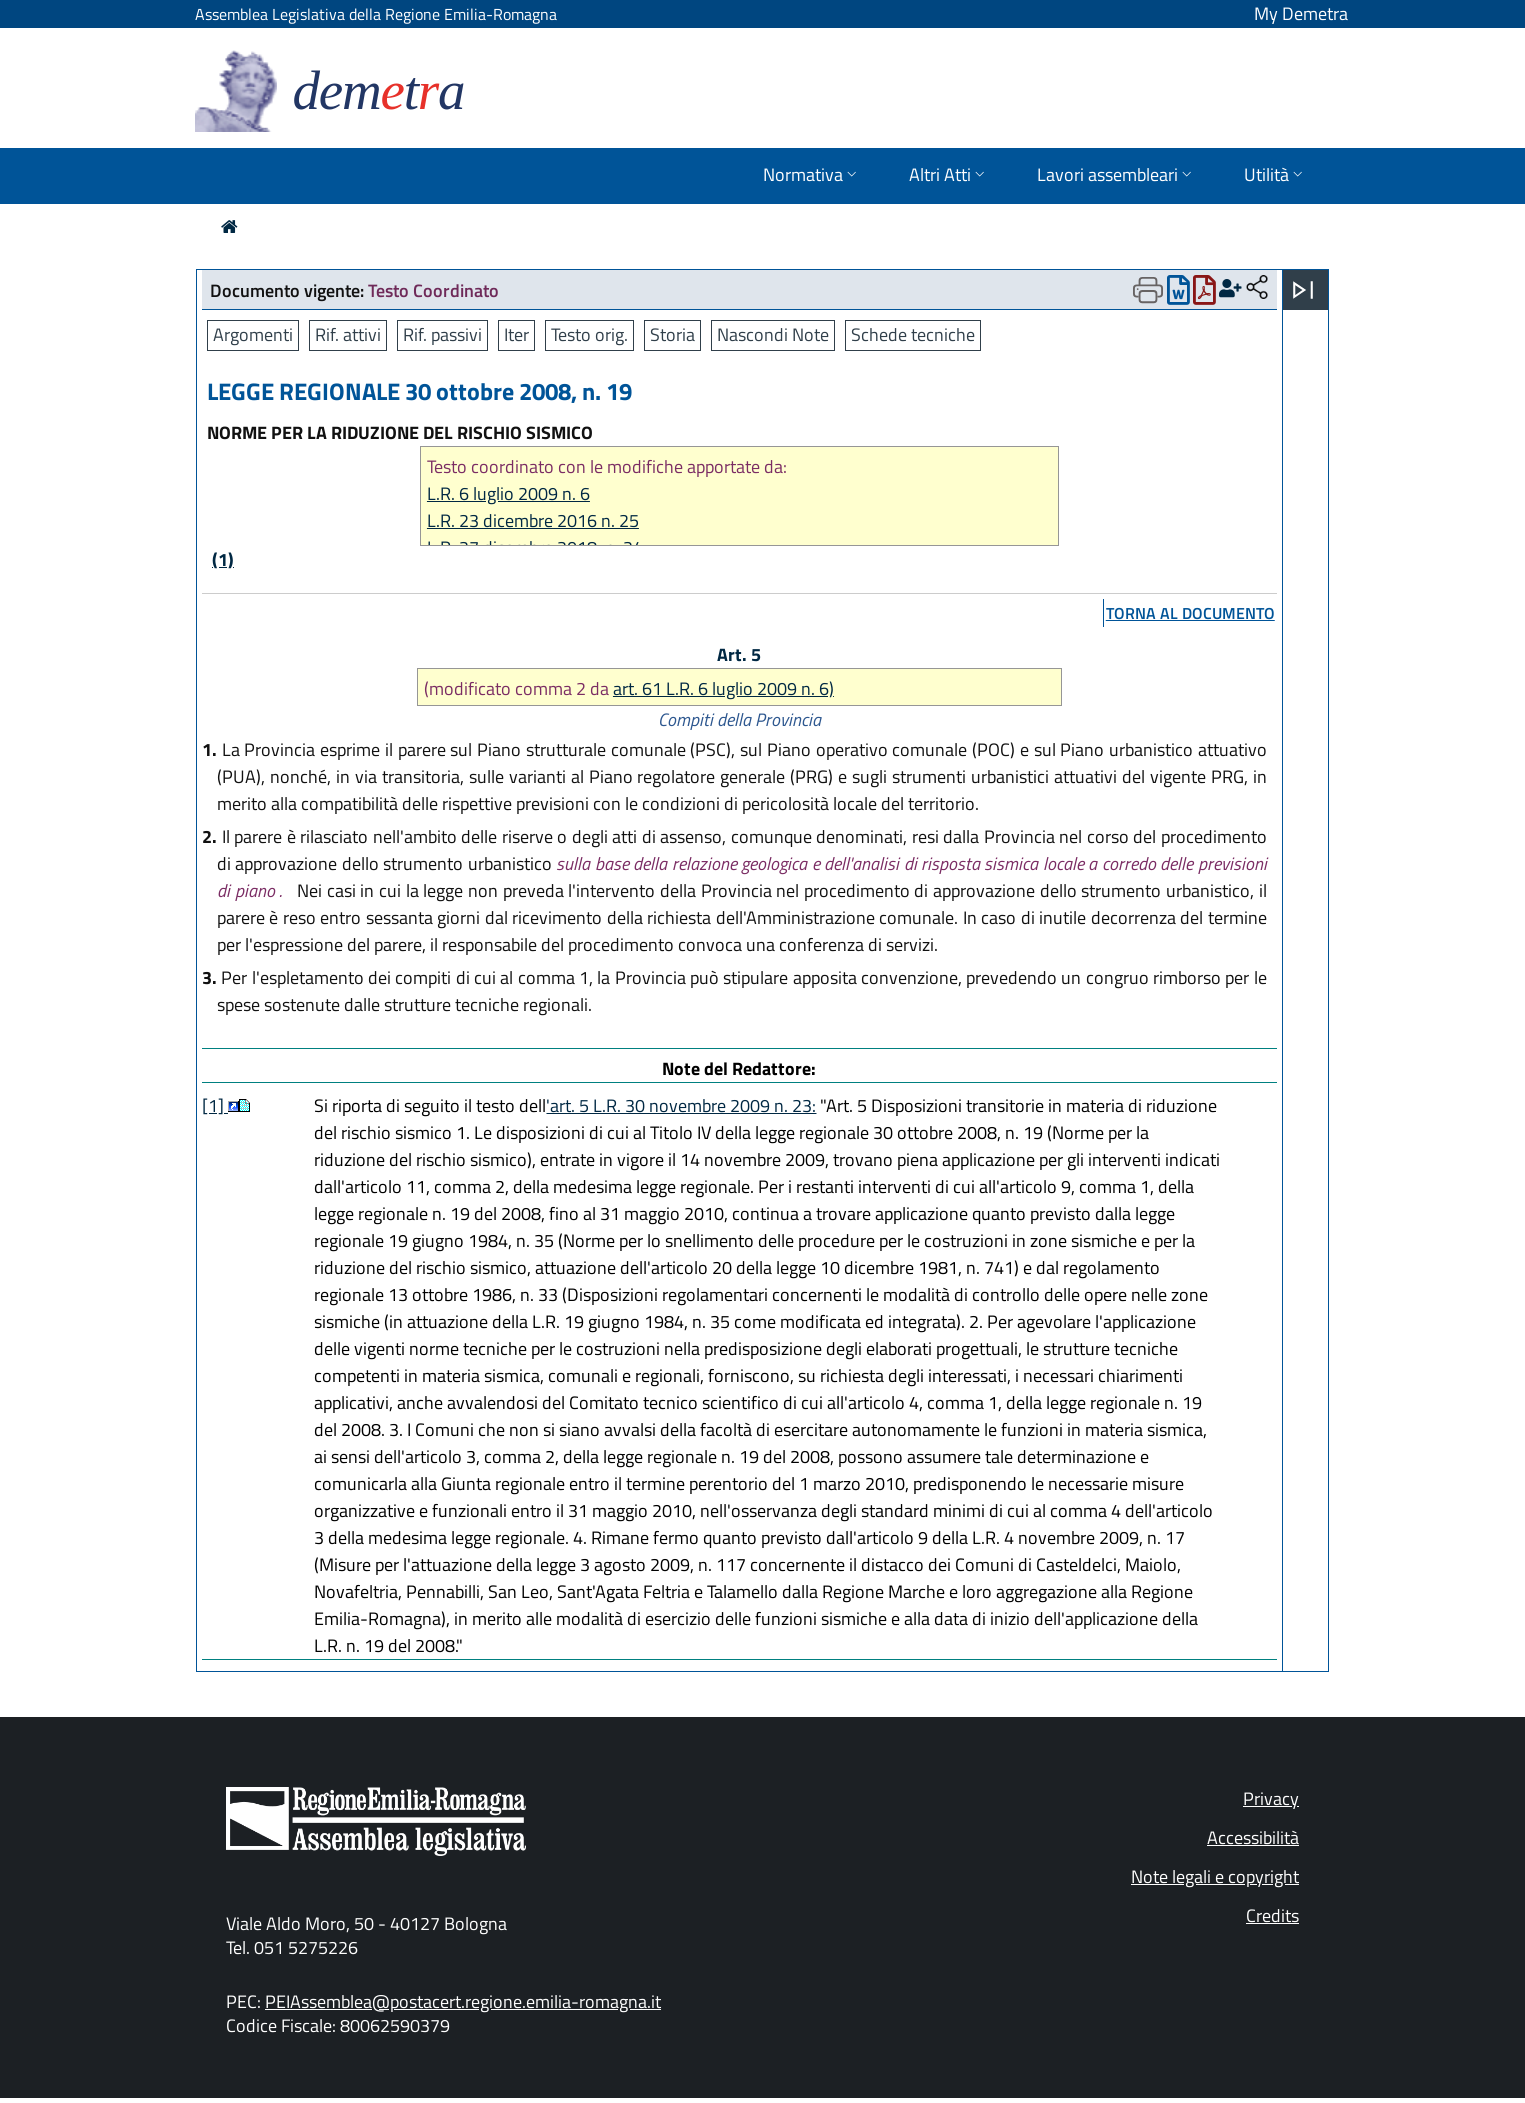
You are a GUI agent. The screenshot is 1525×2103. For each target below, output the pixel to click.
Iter (516, 334)
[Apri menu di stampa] (1148, 290)
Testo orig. (589, 334)
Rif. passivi (442, 334)
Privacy (1271, 1798)
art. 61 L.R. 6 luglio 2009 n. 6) (723, 688)
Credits (1272, 1915)
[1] (215, 1105)
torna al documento (1190, 613)
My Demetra (1301, 13)
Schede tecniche (913, 334)
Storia (672, 334)
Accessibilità (1253, 1837)
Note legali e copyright (1215, 1876)
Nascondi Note (773, 334)
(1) (223, 559)
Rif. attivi (348, 334)
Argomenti (253, 334)
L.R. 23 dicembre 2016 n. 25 (533, 520)
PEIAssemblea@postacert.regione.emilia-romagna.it (463, 2001)
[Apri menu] (1303, 290)
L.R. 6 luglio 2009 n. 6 (508, 493)
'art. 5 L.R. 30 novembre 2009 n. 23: (681, 1105)
